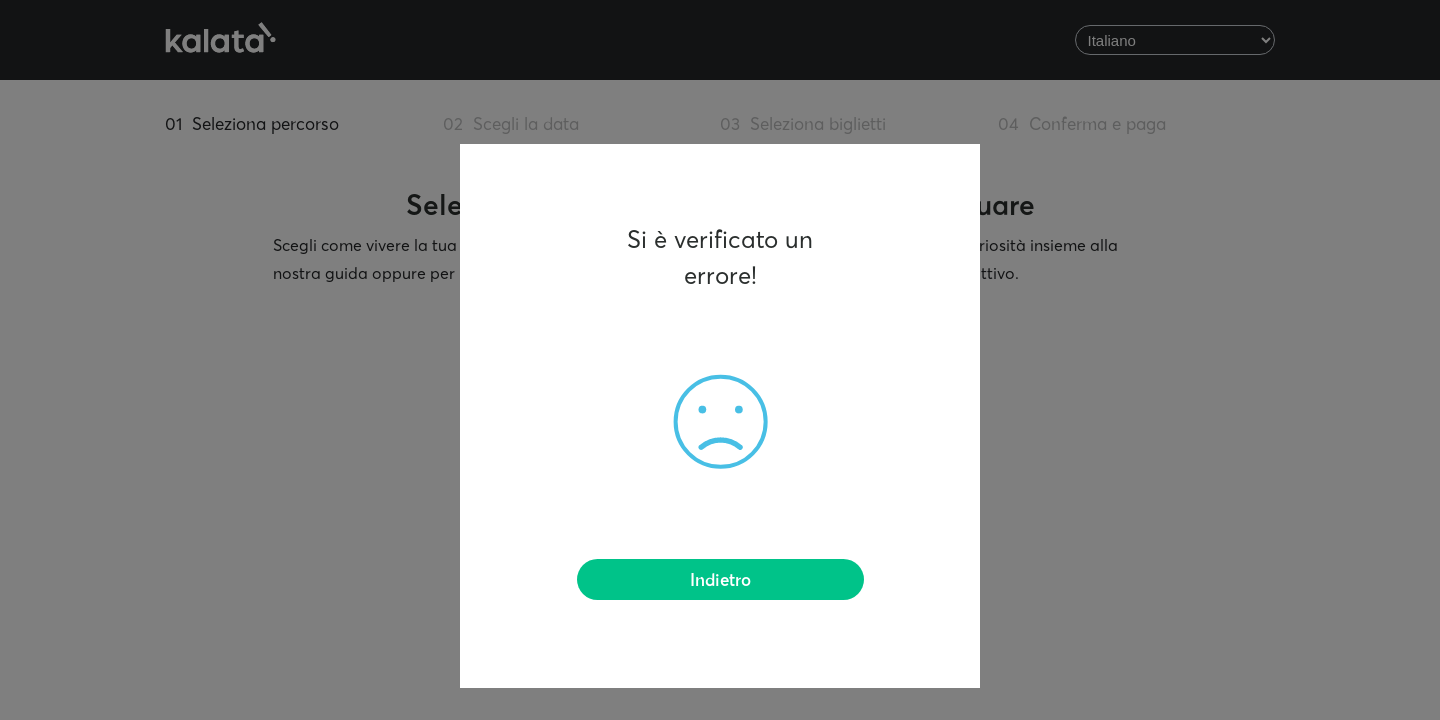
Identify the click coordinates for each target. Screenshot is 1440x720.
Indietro (720, 582)
